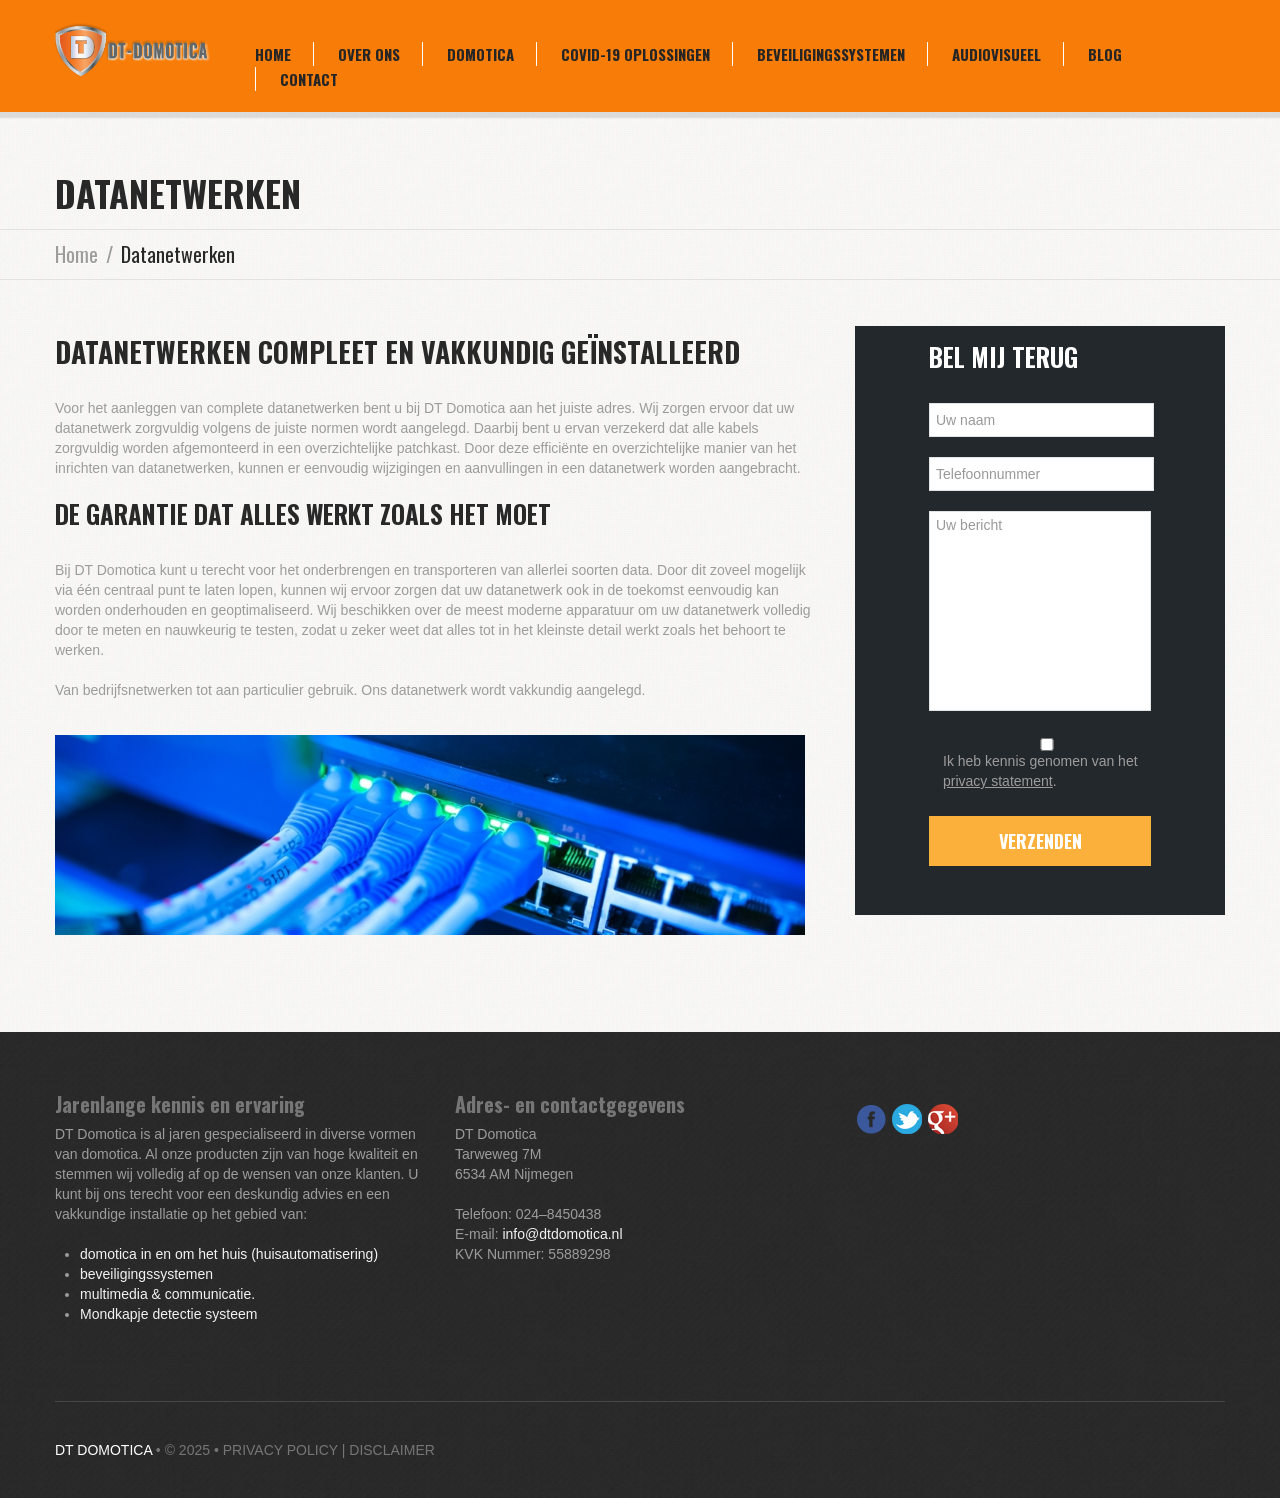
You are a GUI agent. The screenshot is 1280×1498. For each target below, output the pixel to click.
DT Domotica (103, 1450)
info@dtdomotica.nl (562, 1234)
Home (273, 54)
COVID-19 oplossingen (635, 54)
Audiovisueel (996, 54)
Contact (309, 79)
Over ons (369, 54)
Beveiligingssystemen (831, 54)
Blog (1105, 54)
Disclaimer (392, 1450)
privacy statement (998, 781)
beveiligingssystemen (146, 1274)
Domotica (480, 54)
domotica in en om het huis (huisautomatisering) (229, 1254)
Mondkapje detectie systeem (168, 1314)
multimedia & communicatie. (167, 1294)
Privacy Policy (280, 1450)
